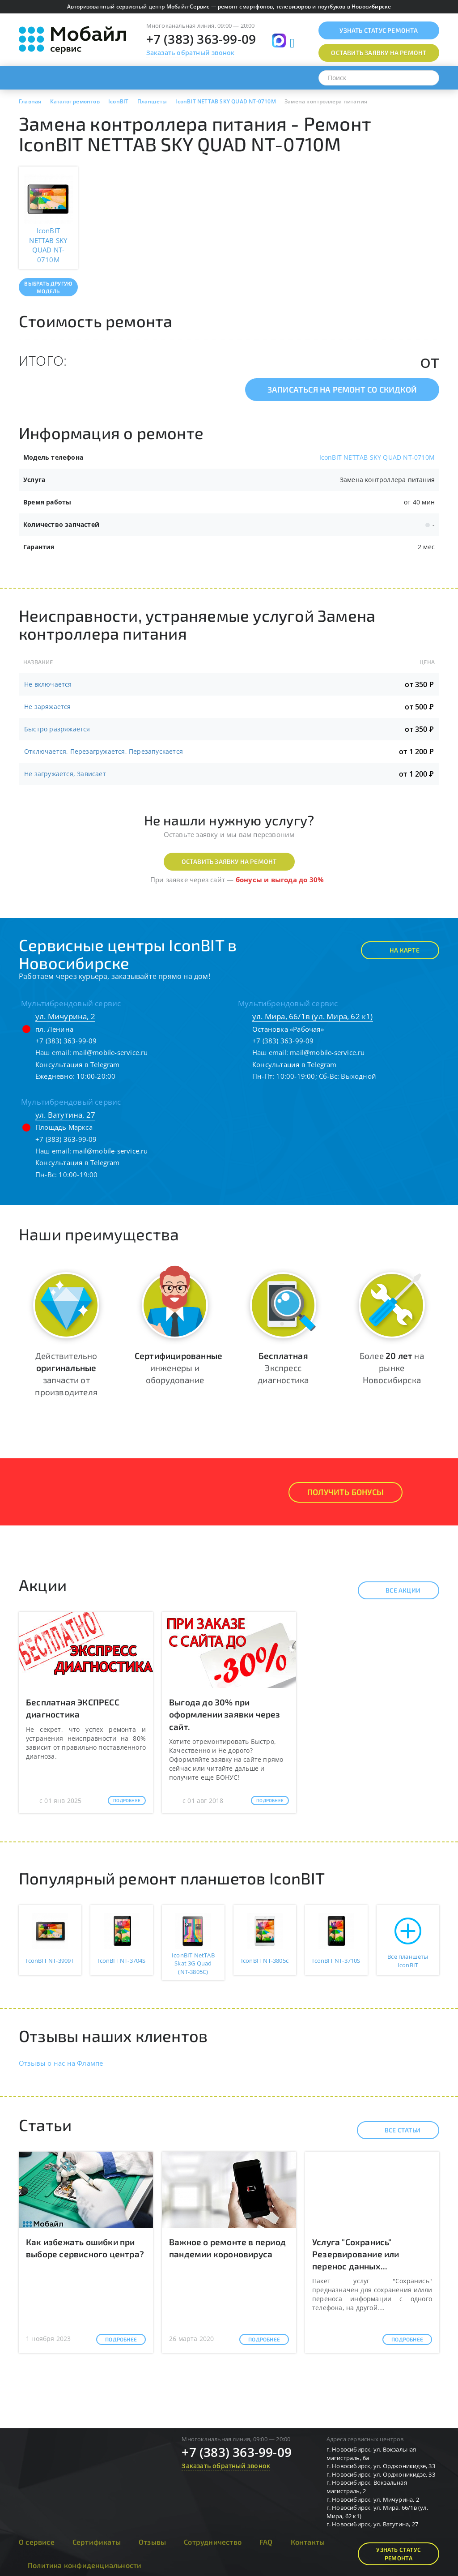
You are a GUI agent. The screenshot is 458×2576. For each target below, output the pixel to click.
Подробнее (126, 1800)
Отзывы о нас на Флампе (61, 2063)
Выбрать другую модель (48, 287)
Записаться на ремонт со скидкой (342, 389)
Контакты (308, 2542)
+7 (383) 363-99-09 (201, 38)
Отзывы (152, 2542)
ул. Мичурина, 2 (65, 1016)
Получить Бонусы (345, 1492)
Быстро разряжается (57, 729)
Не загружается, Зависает (65, 773)
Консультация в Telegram (77, 1064)
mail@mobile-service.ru (110, 1052)
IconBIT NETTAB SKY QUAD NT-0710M (377, 457)
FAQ (266, 2542)
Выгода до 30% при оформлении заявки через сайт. (224, 1714)
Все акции (395, 1590)
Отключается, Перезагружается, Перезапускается (103, 751)
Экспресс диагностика (283, 1367)
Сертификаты (96, 2542)
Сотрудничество (213, 2542)
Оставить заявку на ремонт (229, 861)
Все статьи (394, 2130)
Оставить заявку (378, 52)
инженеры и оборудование (178, 1367)
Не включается (48, 684)
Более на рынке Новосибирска (392, 1367)
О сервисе (37, 2542)
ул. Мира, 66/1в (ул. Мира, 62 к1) (312, 1016)
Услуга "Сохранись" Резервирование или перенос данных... (355, 2254)
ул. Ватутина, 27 (65, 1115)
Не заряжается (47, 706)
